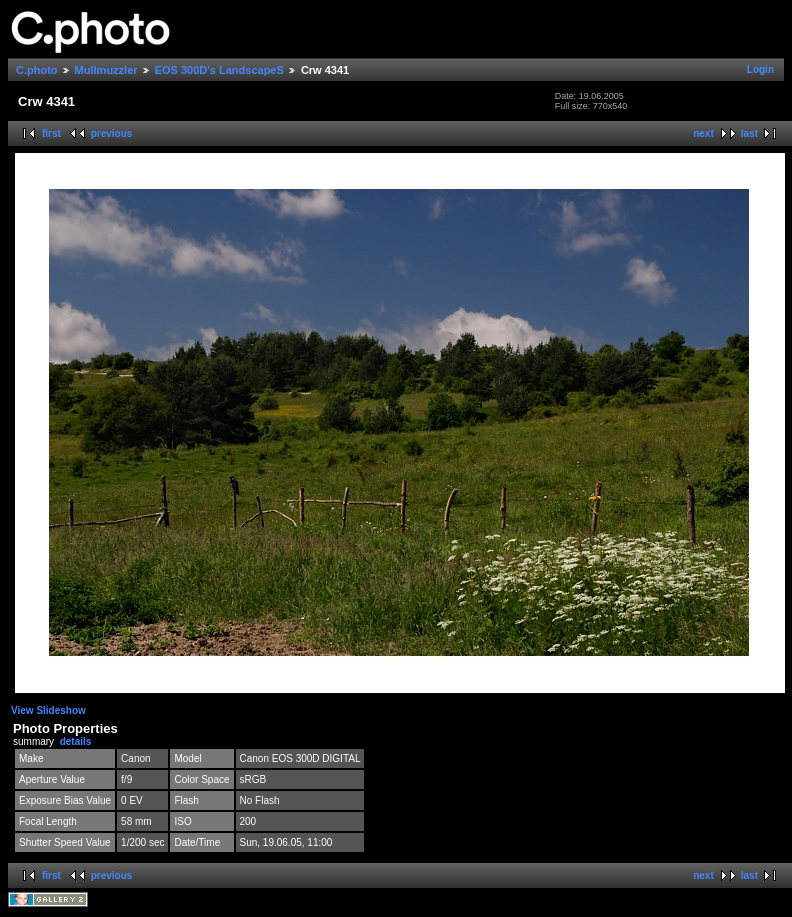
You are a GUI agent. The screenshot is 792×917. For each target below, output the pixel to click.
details (76, 741)
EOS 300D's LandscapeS (219, 70)
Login (760, 69)
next (703, 133)
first (51, 133)
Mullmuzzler (106, 70)
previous (112, 133)
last (749, 133)
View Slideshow (48, 710)
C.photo (37, 70)
